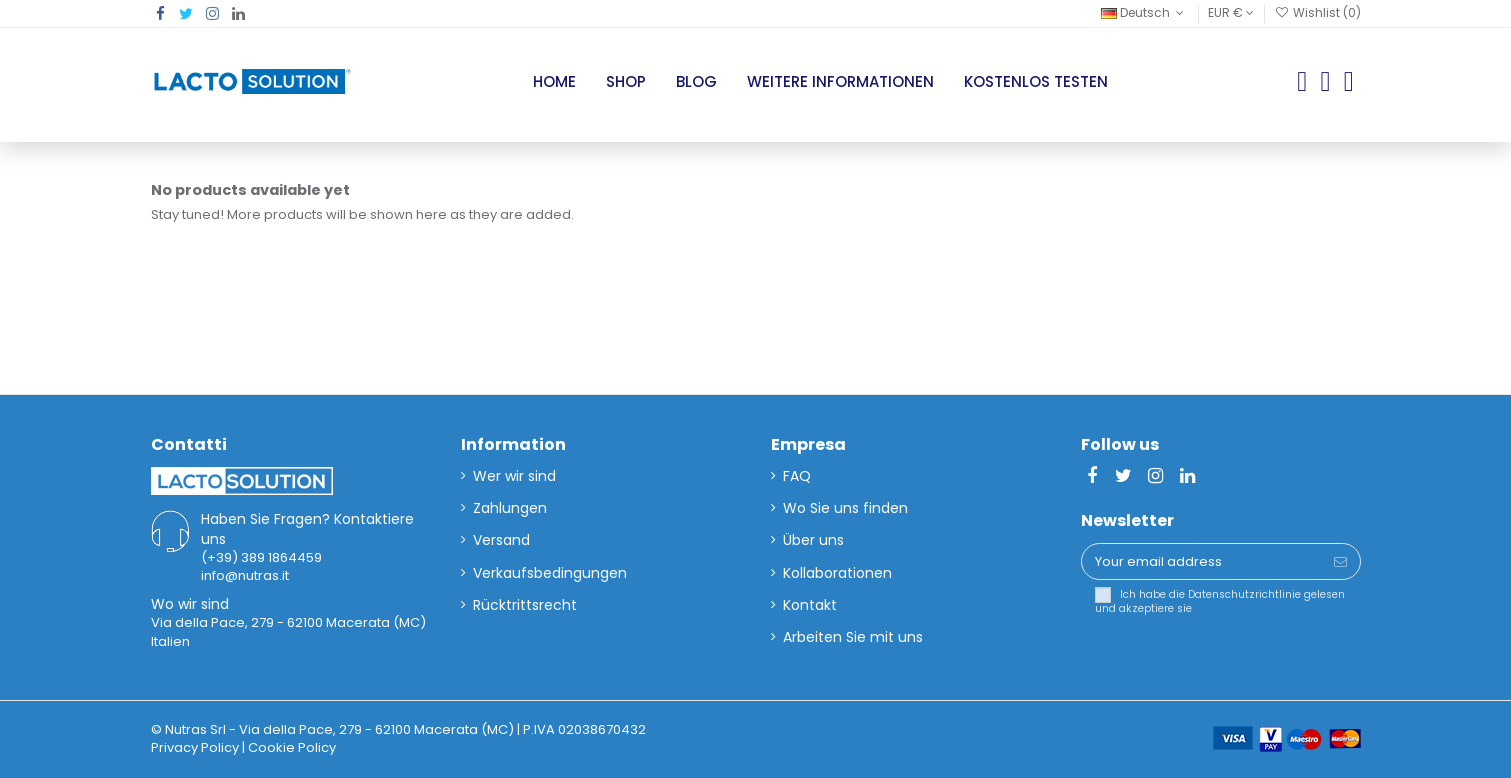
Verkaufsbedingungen (550, 573)
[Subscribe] (1340, 561)
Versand (501, 540)
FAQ (797, 476)
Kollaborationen (837, 573)
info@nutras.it (245, 575)
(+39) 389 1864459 (261, 557)
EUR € (1231, 12)
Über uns (813, 540)
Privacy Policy (195, 747)
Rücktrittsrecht (525, 605)
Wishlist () (1317, 12)
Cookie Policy (292, 747)
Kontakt (810, 605)
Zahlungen (510, 508)
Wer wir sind (514, 476)
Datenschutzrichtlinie (1244, 594)
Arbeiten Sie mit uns (853, 637)
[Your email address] (1201, 561)
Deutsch (1144, 12)
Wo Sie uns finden (845, 508)
